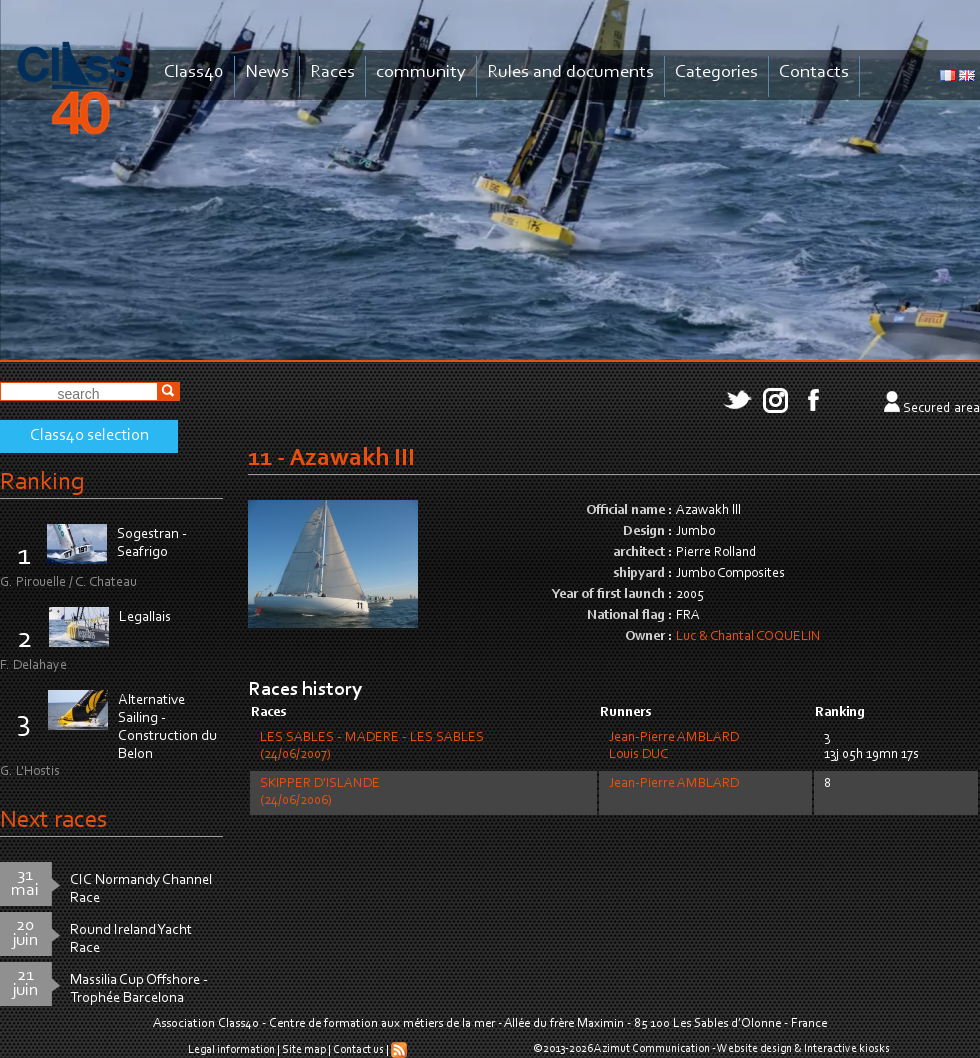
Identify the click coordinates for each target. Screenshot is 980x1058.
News (267, 72)
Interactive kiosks (847, 1049)
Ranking (42, 482)
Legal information (231, 1050)
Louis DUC (638, 755)
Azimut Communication (652, 1049)
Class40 (194, 72)
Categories (716, 72)
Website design (754, 1049)
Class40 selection (89, 436)
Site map (304, 1050)
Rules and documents (570, 72)
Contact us (358, 1050)
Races (332, 72)
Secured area (941, 409)
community (421, 72)
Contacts (814, 72)
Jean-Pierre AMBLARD (674, 738)
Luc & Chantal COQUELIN (748, 637)
